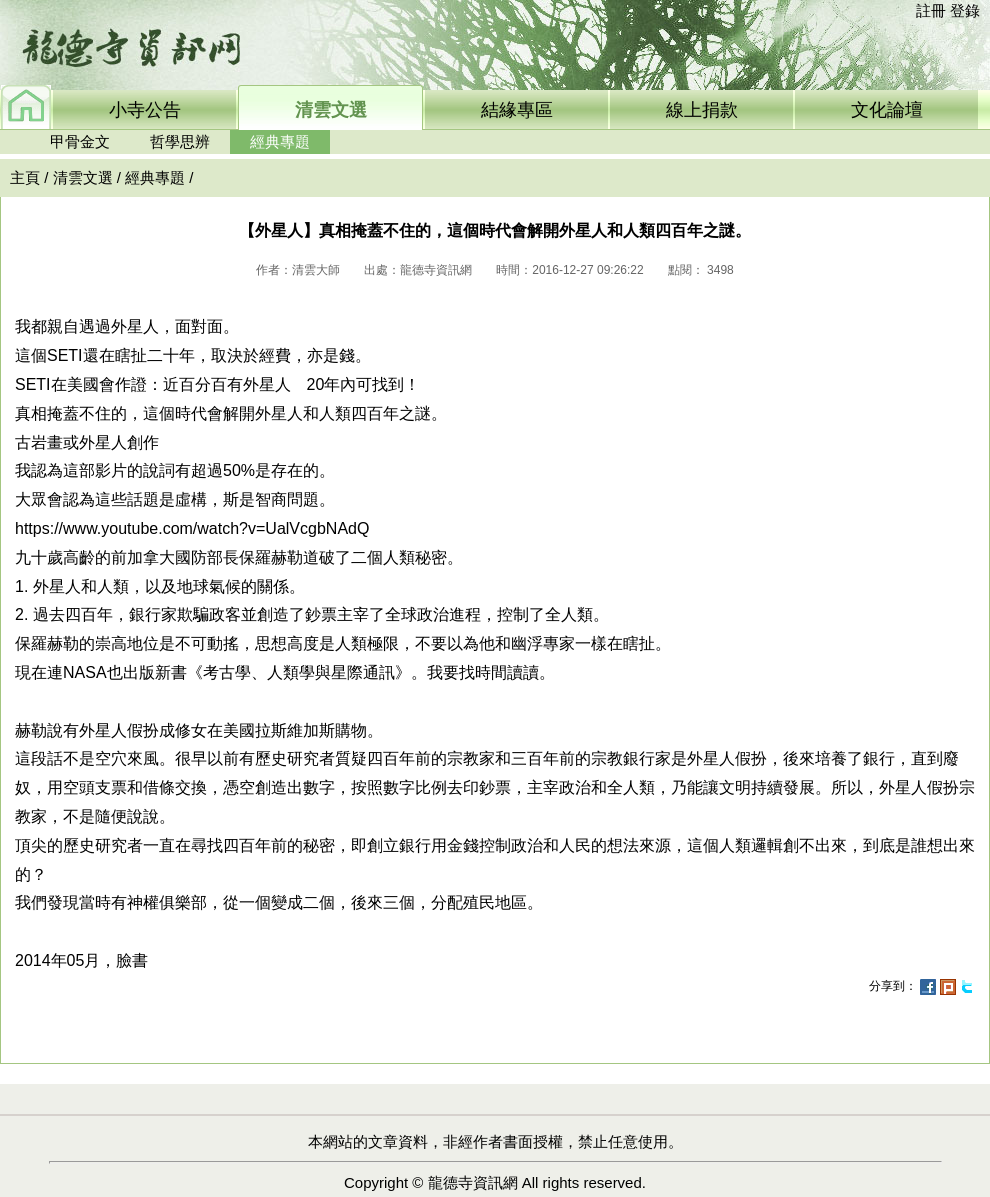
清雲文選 (83, 177)
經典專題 (280, 141)
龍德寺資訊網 (473, 1182)
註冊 (931, 10)
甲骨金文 (80, 141)
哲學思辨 (180, 141)
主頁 (25, 177)
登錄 (965, 10)
